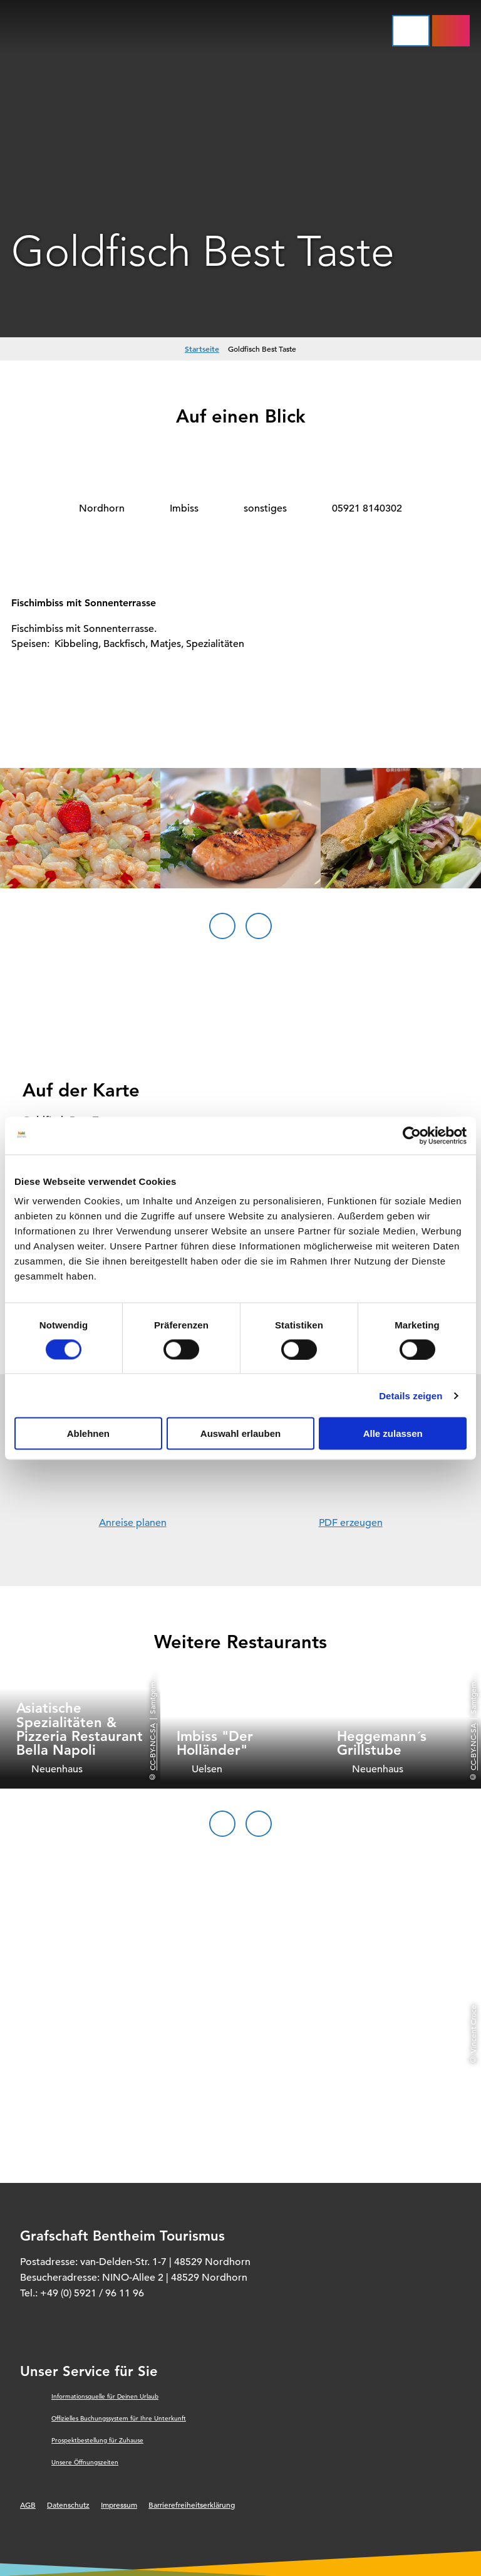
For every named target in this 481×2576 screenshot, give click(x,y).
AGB (28, 2505)
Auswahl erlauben (240, 1433)
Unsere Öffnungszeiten (84, 2462)
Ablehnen (88, 1433)
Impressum (119, 2505)
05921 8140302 (367, 508)
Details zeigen (410, 1395)
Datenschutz (68, 2505)
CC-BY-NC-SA (152, 1746)
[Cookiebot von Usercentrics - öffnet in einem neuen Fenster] (412, 1135)
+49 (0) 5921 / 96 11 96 (92, 2293)
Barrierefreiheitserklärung (191, 2505)
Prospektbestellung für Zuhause (97, 2440)
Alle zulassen (393, 1433)
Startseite (202, 349)
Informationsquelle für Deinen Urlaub (104, 2396)
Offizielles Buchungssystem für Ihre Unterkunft (118, 2418)
